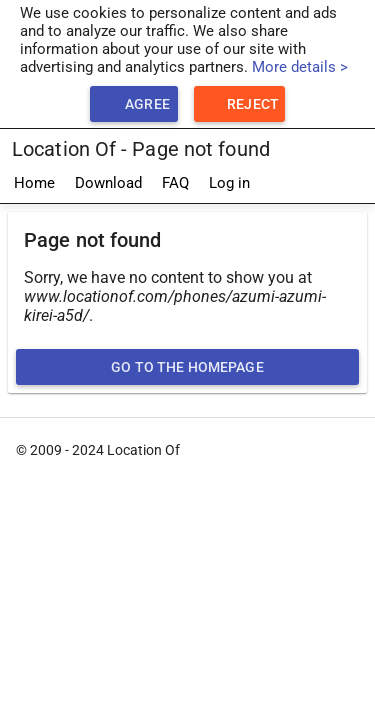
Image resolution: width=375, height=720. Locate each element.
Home (34, 183)
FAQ (175, 183)
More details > (300, 67)
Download (108, 183)
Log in (229, 183)
